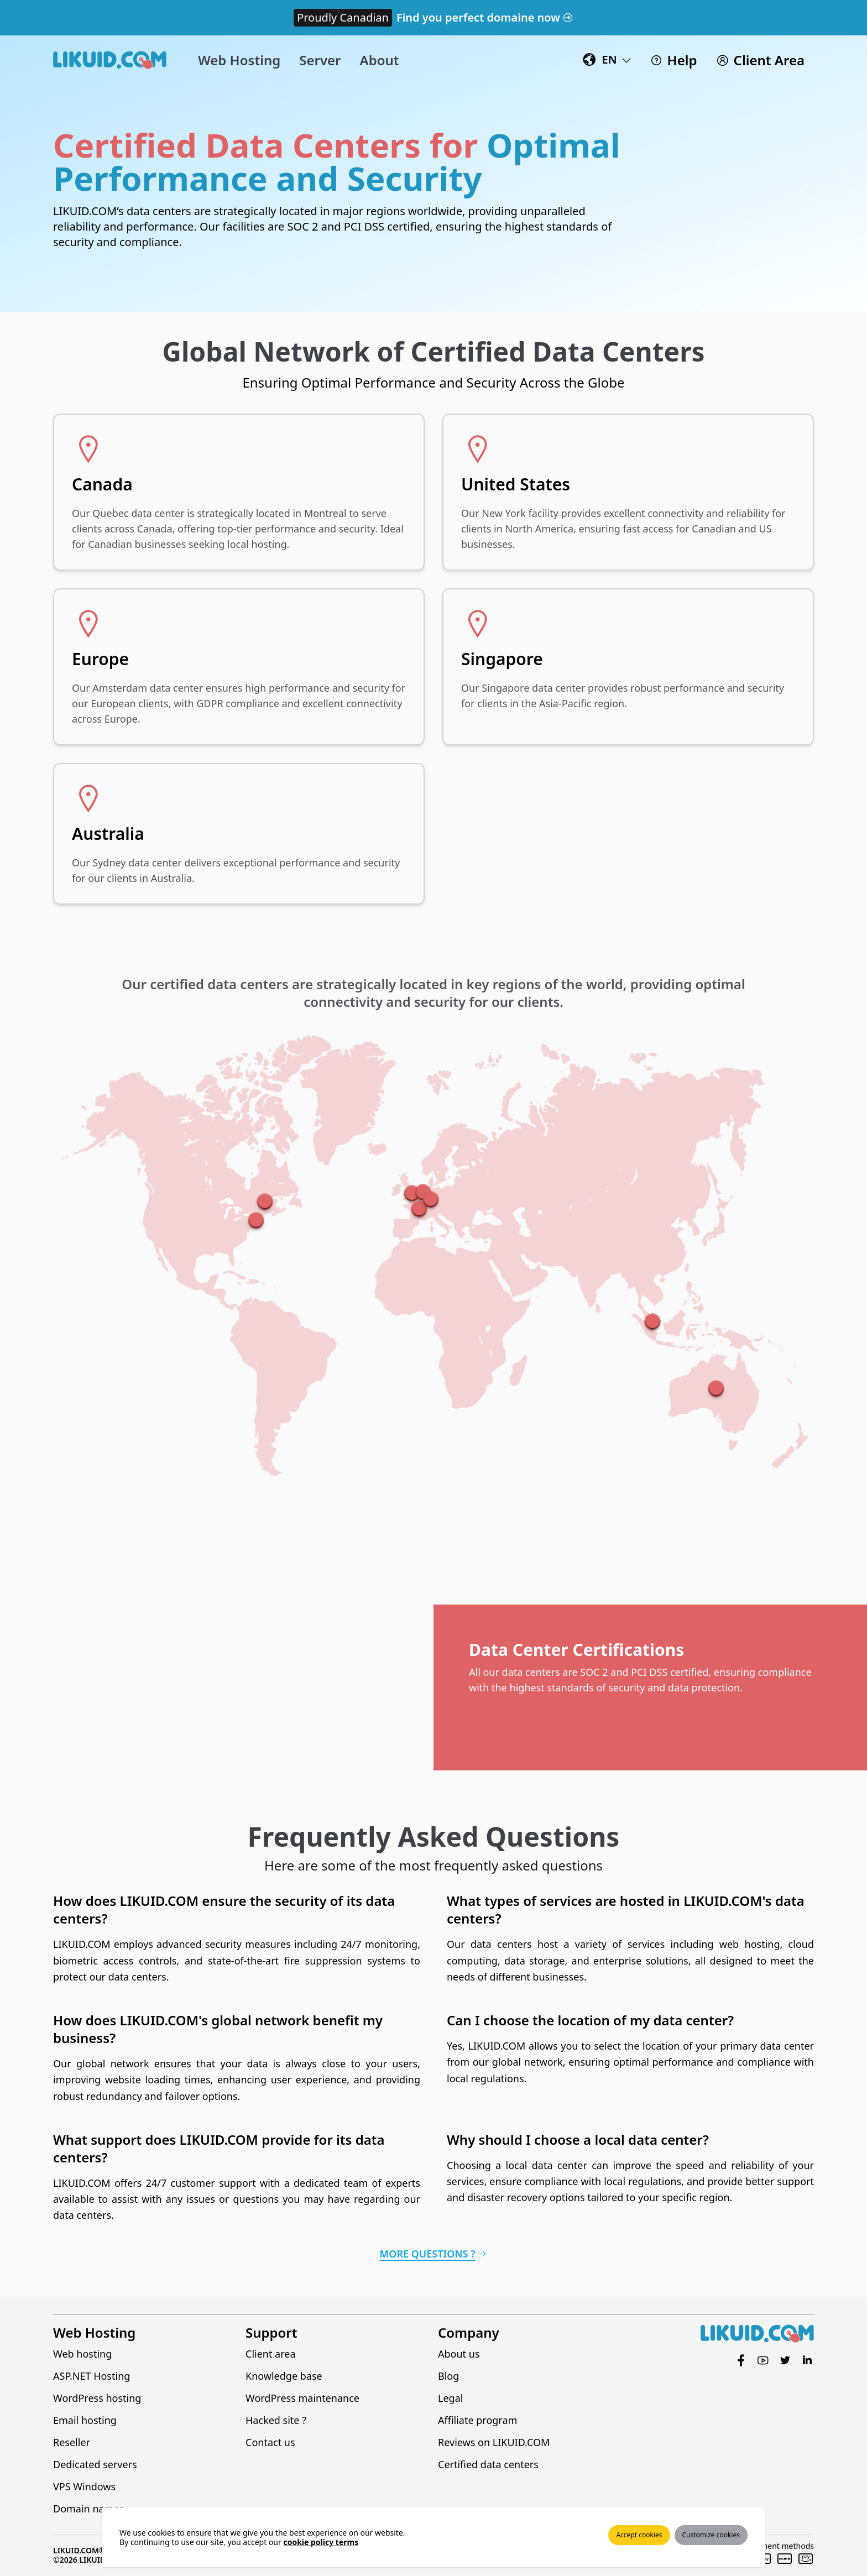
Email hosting (85, 2420)
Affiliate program (477, 2420)
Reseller (71, 2442)
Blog (448, 2375)
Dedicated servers (95, 2464)
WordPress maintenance (302, 2398)
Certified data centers (488, 2464)
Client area (271, 2353)
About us (459, 2353)
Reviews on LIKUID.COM (494, 2442)
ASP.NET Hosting (91, 2375)
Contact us (270, 2442)
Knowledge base (284, 2375)
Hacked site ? (276, 2420)
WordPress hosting (97, 2398)
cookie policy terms (320, 2542)
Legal (450, 2398)
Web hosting (82, 2353)
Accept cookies (639, 2535)
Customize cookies (711, 2535)
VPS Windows (84, 2486)
